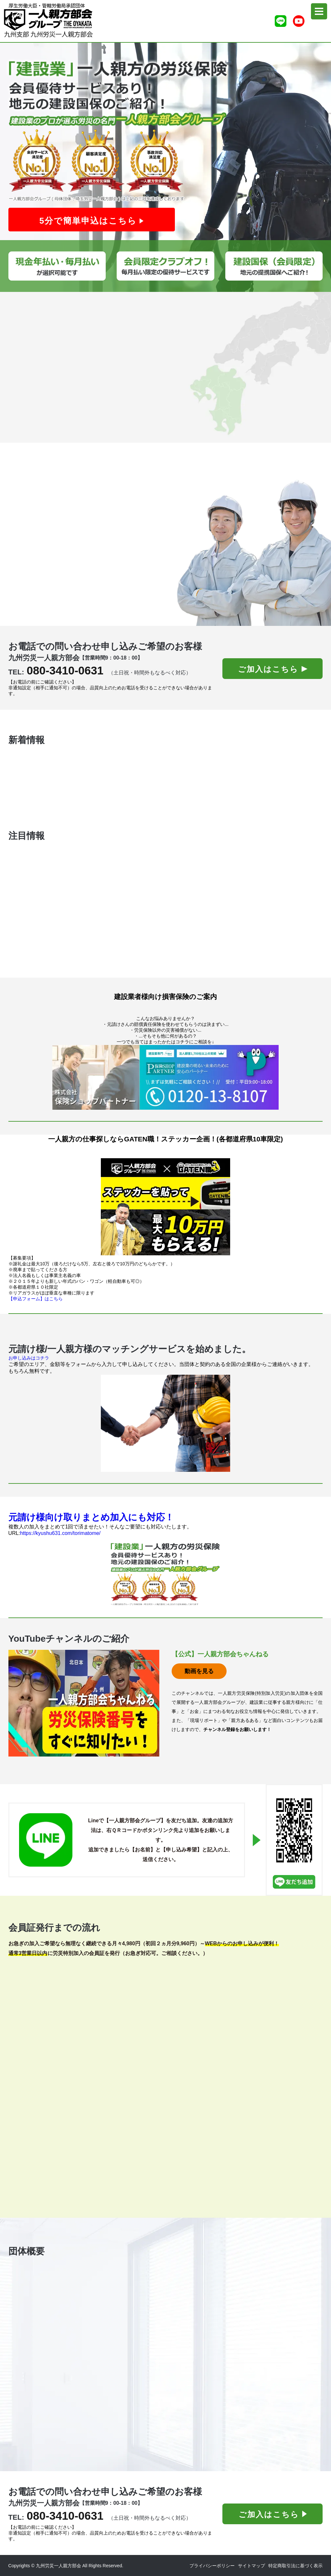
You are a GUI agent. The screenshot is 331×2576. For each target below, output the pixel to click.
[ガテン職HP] (165, 1206)
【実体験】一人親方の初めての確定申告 (88, 807)
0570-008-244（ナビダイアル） (215, 2288)
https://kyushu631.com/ (204, 2423)
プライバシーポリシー (212, 2565)
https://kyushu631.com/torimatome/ (60, 1533)
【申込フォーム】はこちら (35, 1298)
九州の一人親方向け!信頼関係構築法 (85, 788)
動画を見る (199, 1671)
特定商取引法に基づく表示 (295, 2565)
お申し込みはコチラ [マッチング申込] (28, 1357)
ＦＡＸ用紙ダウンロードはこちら (34, 2171)
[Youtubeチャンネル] (298, 21)
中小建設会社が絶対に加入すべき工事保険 (90, 769)
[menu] (319, 11)
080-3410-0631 (65, 670)
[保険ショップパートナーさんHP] (165, 1077)
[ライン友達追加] (280, 21)
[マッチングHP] (165, 1423)
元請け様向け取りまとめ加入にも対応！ (91, 1517)
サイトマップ (251, 2565)
